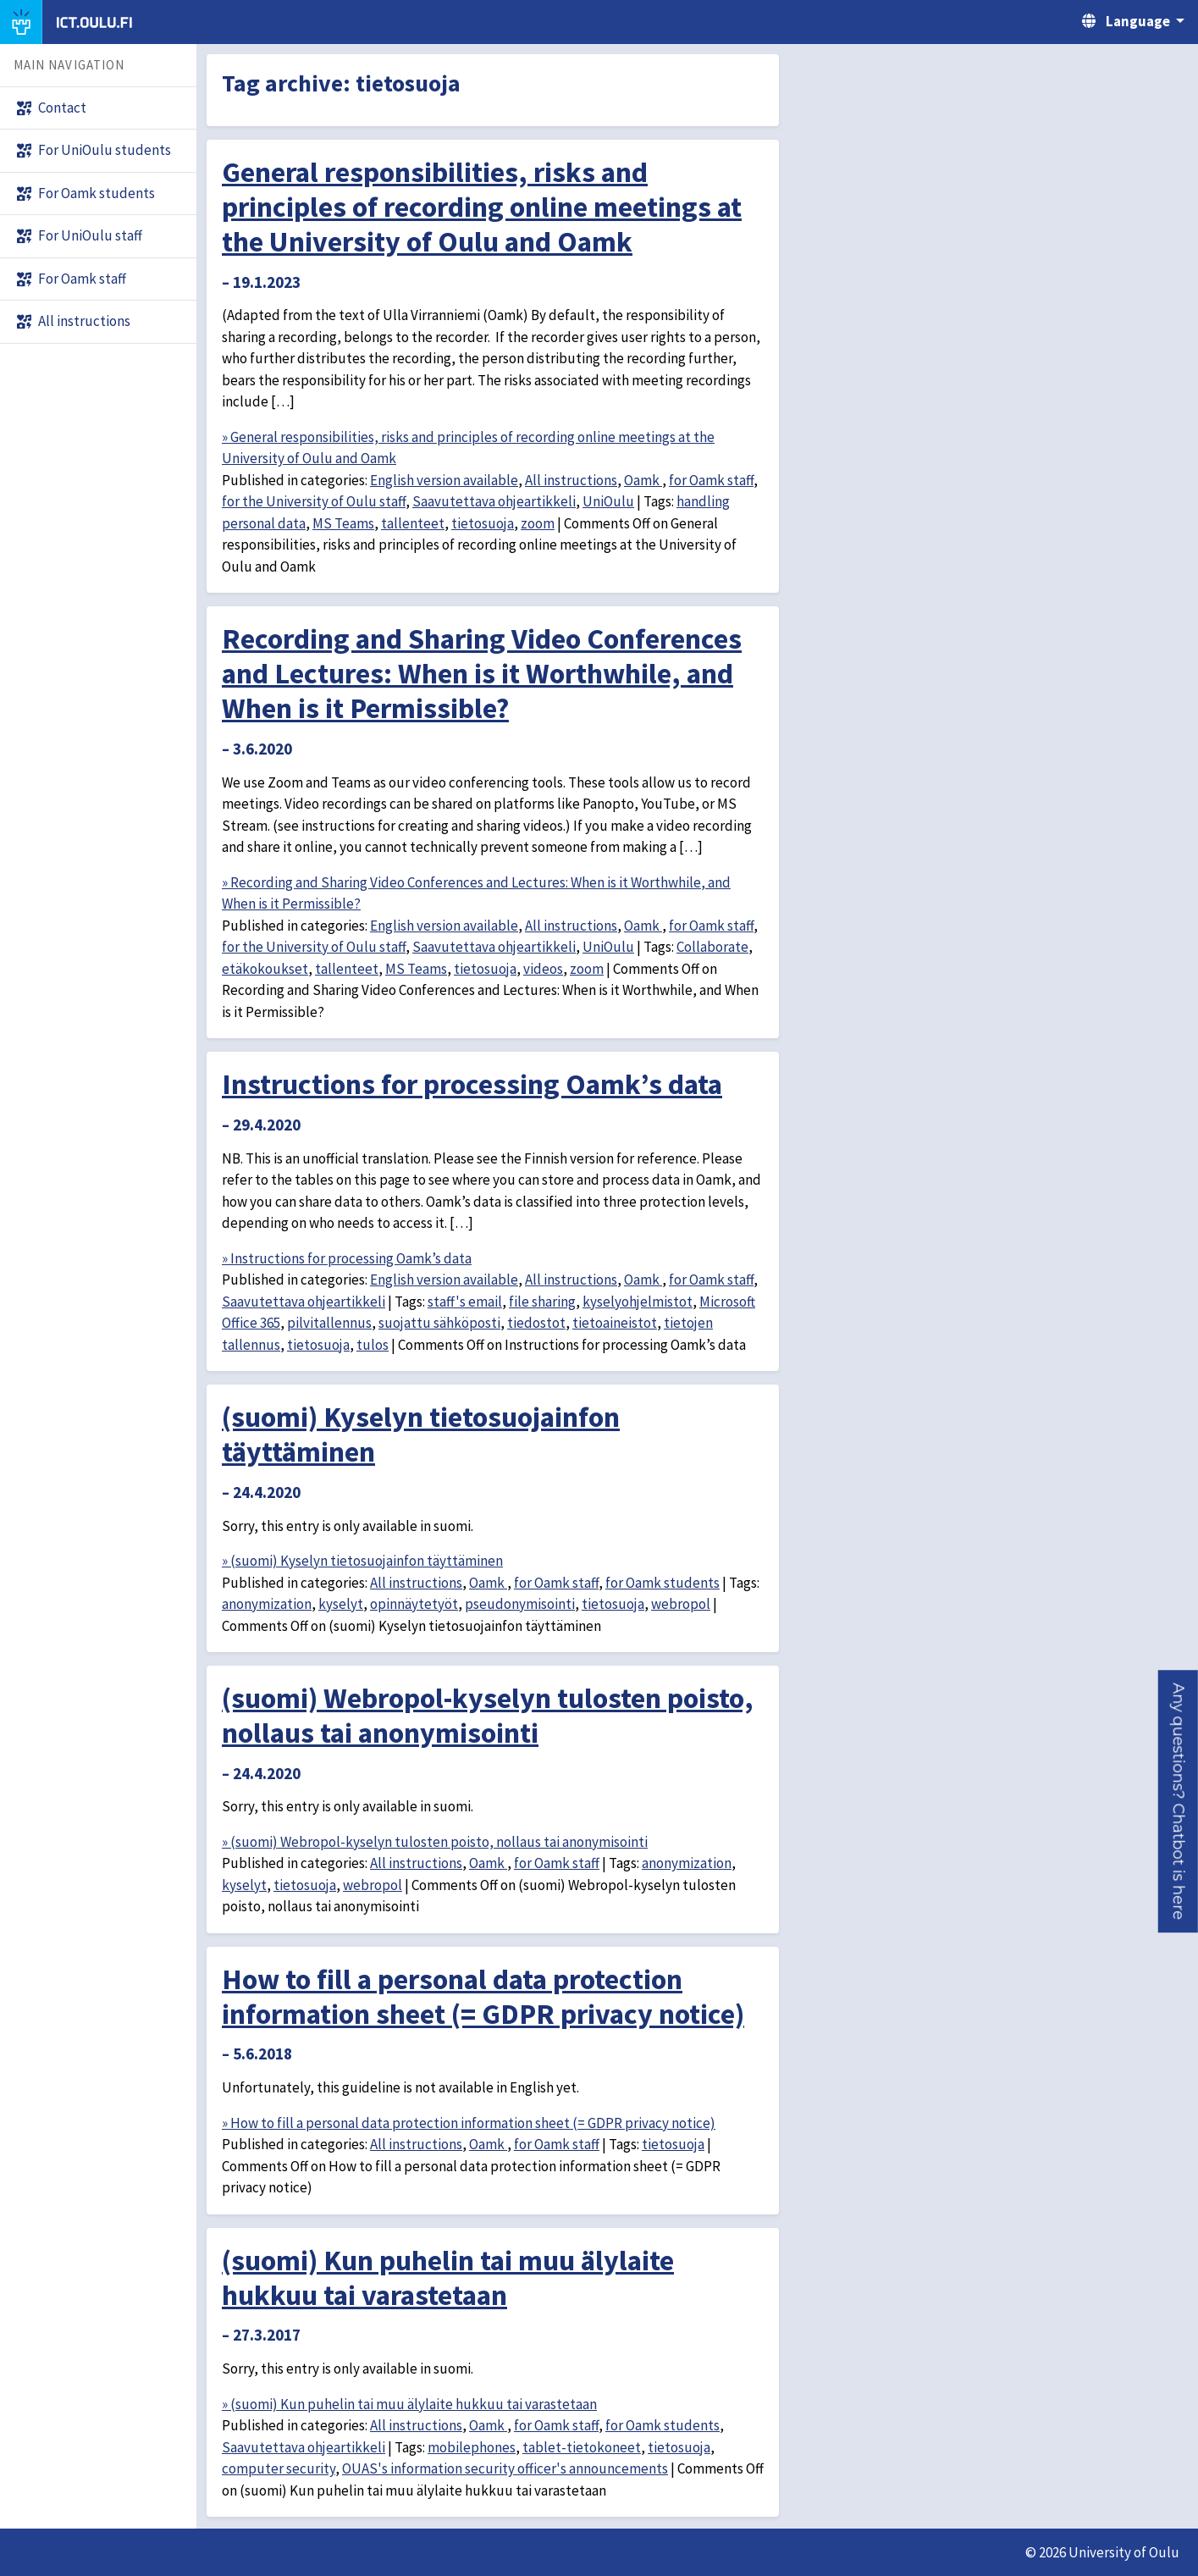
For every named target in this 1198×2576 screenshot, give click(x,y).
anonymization (267, 1604)
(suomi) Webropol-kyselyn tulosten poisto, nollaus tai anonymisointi (488, 1715)
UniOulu (608, 501)
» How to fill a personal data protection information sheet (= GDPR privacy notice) (468, 2123)
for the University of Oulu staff (314, 501)
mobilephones (472, 2447)
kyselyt (340, 1604)
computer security (278, 2468)
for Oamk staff (711, 480)
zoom (538, 523)
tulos (372, 1344)
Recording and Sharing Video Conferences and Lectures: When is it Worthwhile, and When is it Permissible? (482, 673)
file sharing (542, 1301)
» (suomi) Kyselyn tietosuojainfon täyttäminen (362, 1560)
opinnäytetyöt (414, 1604)
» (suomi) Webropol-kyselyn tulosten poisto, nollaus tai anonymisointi (435, 1841)
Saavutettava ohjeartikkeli (494, 501)
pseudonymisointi (520, 1604)
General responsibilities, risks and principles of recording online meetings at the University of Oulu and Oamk (482, 206)
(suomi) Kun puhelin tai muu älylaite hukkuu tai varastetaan (448, 2277)
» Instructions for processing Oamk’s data (347, 1258)
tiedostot (536, 1322)
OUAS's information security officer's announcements (505, 2468)
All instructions (571, 480)
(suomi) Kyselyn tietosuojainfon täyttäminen (421, 1434)
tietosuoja (482, 523)
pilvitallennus (329, 1322)
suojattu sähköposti (439, 1322)
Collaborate (712, 946)
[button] (1178, 1801)
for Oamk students (662, 1582)
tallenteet (412, 523)
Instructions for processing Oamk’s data (472, 1084)
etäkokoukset (265, 968)
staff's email (465, 1301)
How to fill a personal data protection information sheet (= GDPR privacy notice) (483, 1996)
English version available (444, 480)
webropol (680, 1604)
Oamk (643, 480)
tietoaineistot (614, 1322)
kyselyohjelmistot (637, 1301)
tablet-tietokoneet (581, 2447)
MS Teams (343, 523)
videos (543, 968)
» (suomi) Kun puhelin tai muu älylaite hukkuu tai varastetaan (409, 2404)
